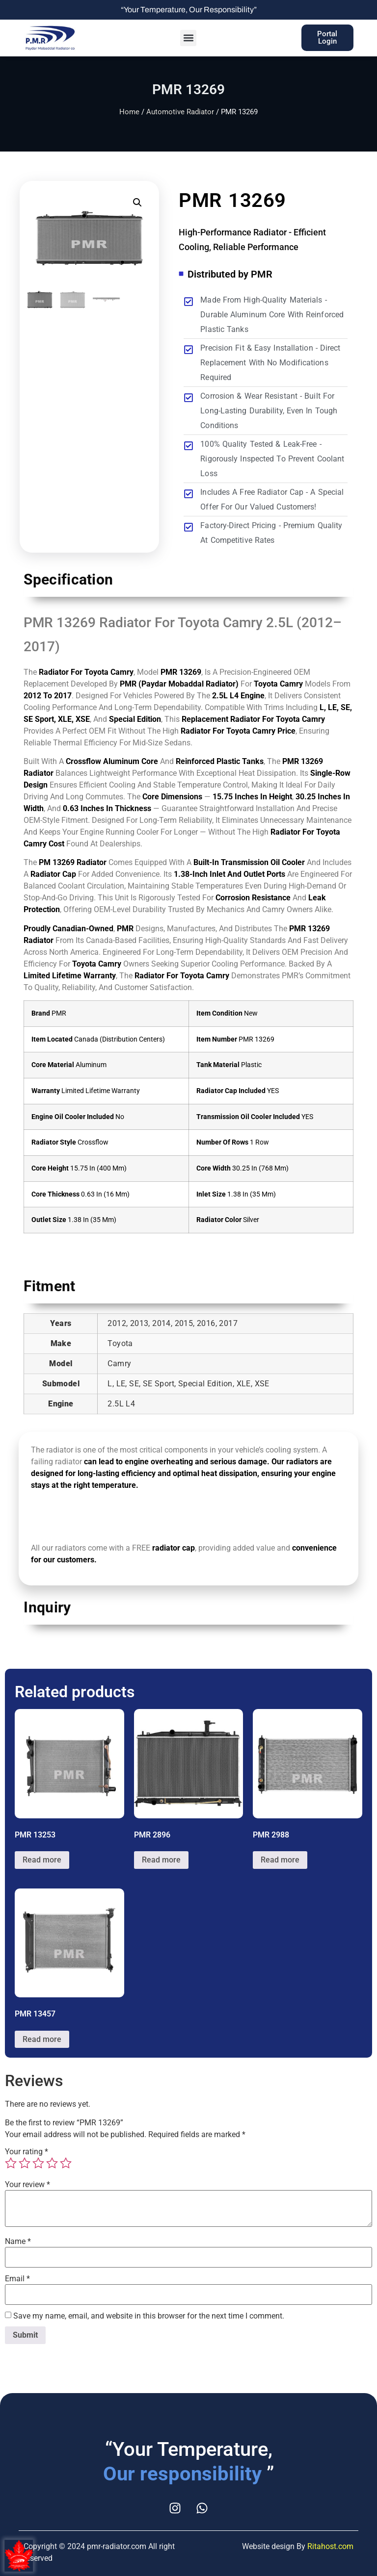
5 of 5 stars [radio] (66, 2163)
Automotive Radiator (180, 111)
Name (18, 2241)
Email (17, 2279)
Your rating (26, 2152)
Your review (27, 2185)
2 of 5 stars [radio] (24, 2163)
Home (129, 111)
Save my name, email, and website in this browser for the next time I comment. (148, 2316)
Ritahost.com (330, 2546)
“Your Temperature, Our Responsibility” (189, 9)
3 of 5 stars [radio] (38, 2163)
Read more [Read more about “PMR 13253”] (42, 1859)
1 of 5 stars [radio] (11, 2163)
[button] (188, 38)
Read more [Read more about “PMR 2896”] (161, 1859)
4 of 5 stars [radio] (52, 2163)
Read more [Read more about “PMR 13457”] (42, 2039)
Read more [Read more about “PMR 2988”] (280, 1859)
